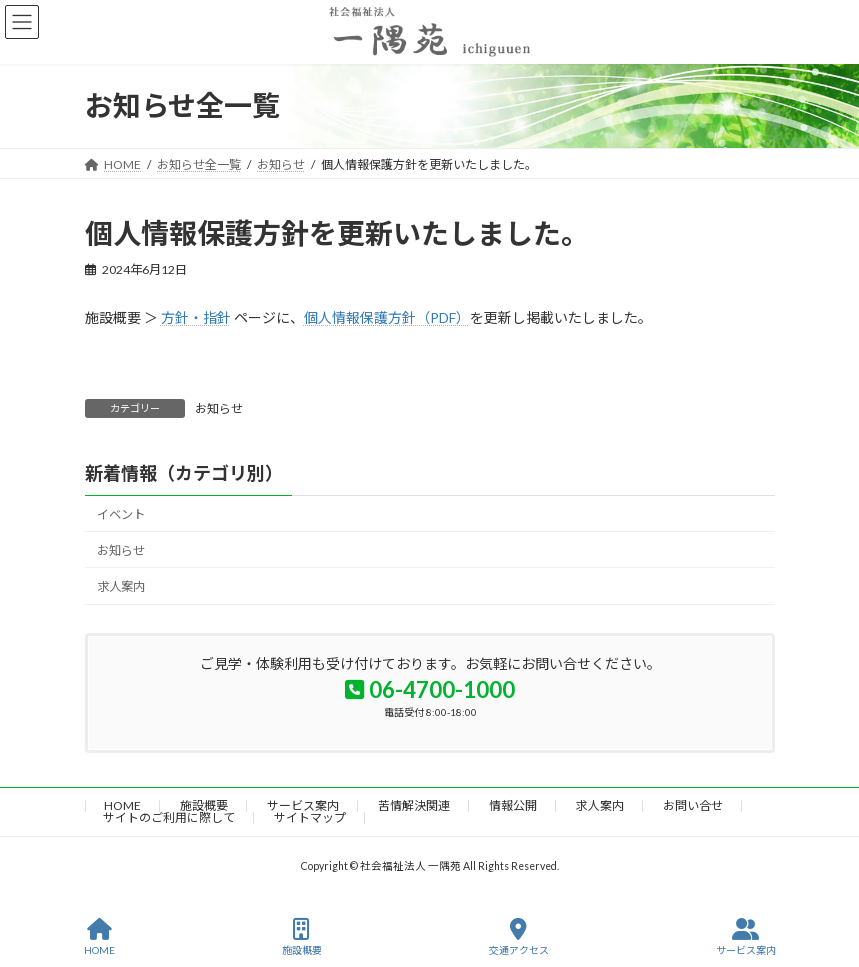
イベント (121, 513)
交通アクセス (519, 937)
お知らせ (219, 408)
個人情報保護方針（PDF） (387, 317)
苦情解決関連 (414, 805)
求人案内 (121, 586)
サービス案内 (303, 805)
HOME (122, 805)
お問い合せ (693, 805)
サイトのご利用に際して (169, 817)
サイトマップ (310, 817)
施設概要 (204, 805)
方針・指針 (196, 317)
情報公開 (513, 805)
